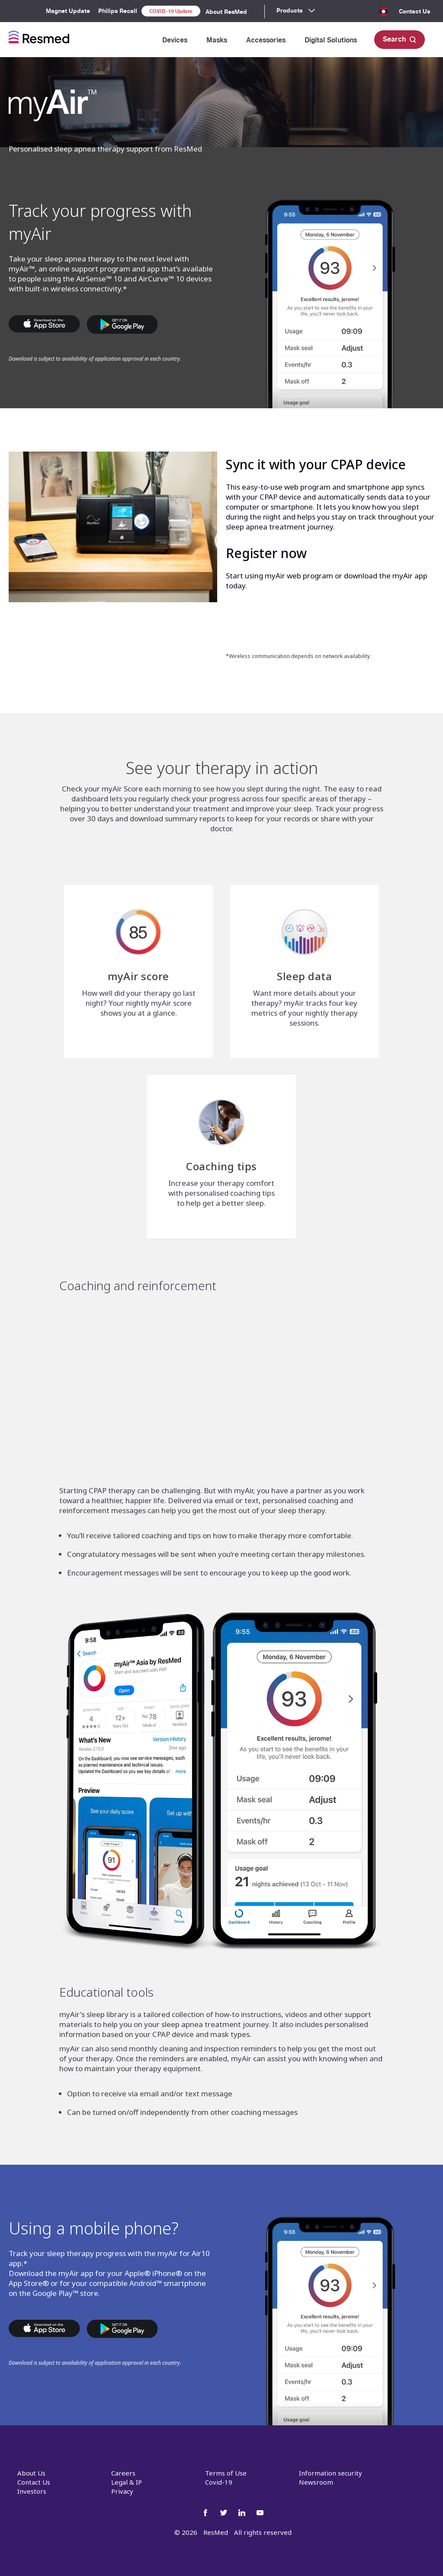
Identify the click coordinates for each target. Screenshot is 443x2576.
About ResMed (226, 11)
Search (399, 39)
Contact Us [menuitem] (414, 11)
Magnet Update (68, 11)
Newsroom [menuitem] (316, 2482)
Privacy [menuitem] (122, 2491)
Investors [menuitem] (31, 2491)
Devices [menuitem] (174, 40)
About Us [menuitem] (31, 2473)
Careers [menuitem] (123, 2473)
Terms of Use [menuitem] (226, 2473)
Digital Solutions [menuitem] (331, 40)
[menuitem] (383, 14)
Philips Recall (117, 11)
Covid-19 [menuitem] (218, 2482)
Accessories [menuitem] (266, 40)
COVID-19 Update (171, 11)
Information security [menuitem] (330, 2473)
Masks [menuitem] (216, 40)
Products (289, 10)
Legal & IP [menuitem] (126, 2482)
